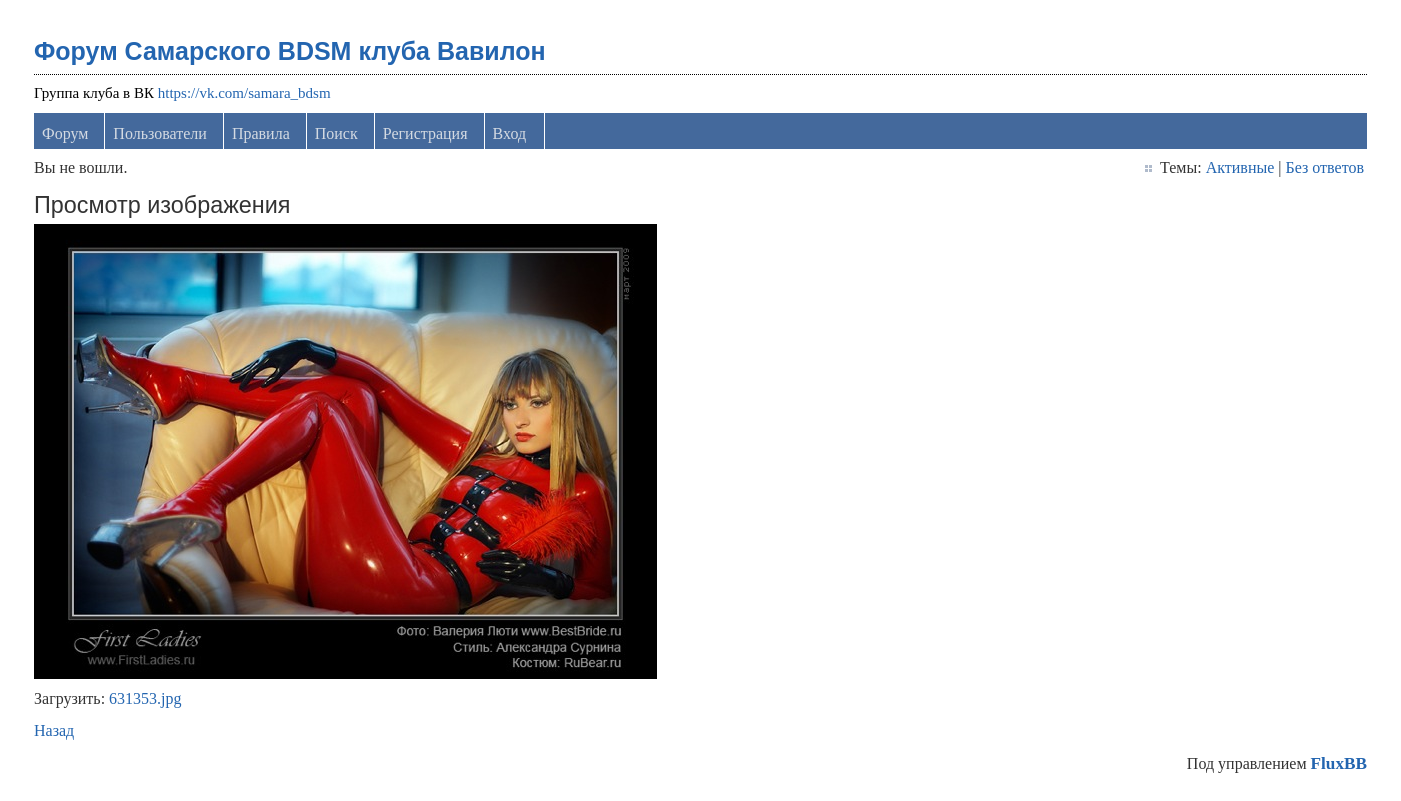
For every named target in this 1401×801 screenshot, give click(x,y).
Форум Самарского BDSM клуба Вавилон (290, 51)
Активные (1240, 167)
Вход (510, 133)
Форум (65, 133)
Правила (261, 133)
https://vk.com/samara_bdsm (244, 93)
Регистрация (425, 133)
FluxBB (1339, 763)
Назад (54, 730)
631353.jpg (145, 698)
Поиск (336, 133)
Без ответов (1325, 167)
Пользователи (160, 133)
